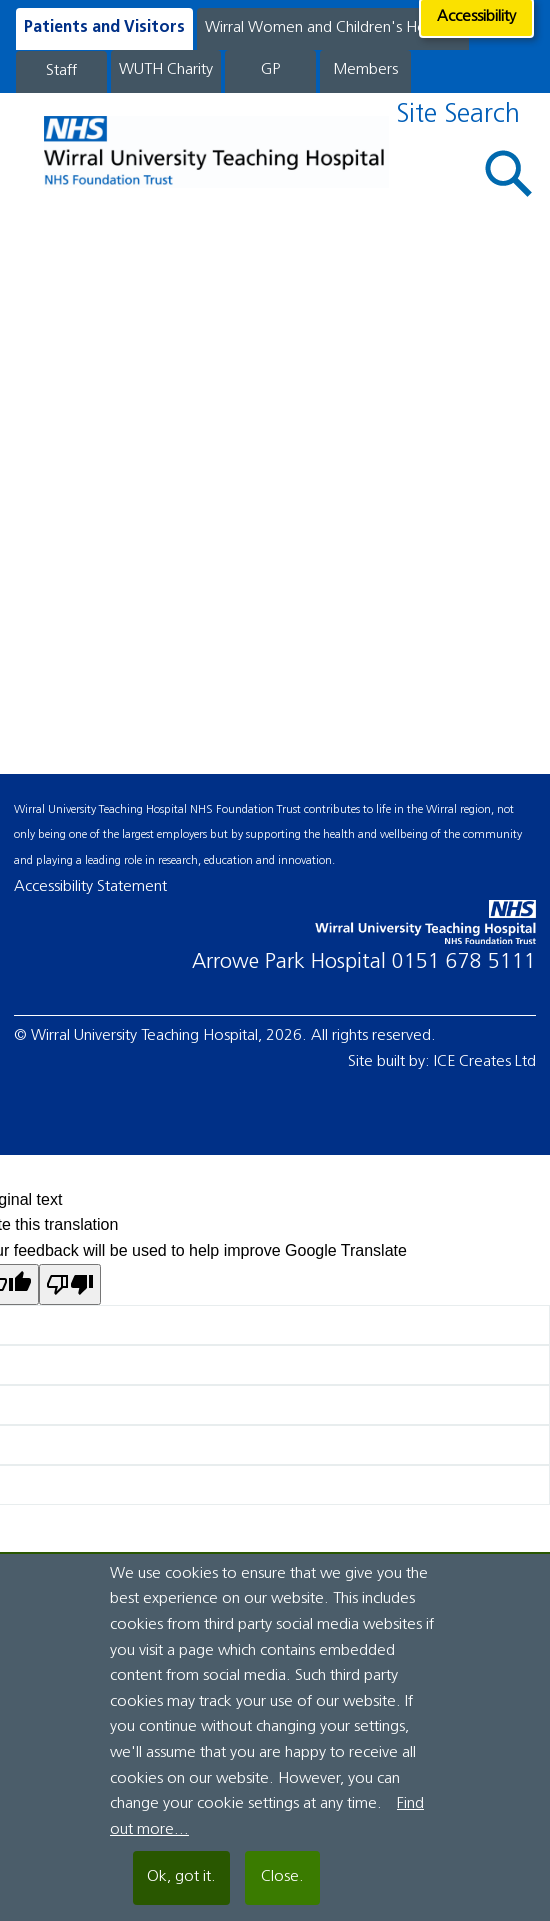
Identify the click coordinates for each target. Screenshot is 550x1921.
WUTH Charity (166, 70)
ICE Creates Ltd (485, 1062)
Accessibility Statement (90, 887)
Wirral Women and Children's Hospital (333, 28)
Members (365, 70)
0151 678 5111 (464, 962)
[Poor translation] (70, 1284)
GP (270, 70)
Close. (282, 1877)
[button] (509, 173)
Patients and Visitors (104, 28)
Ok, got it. (181, 1877)
